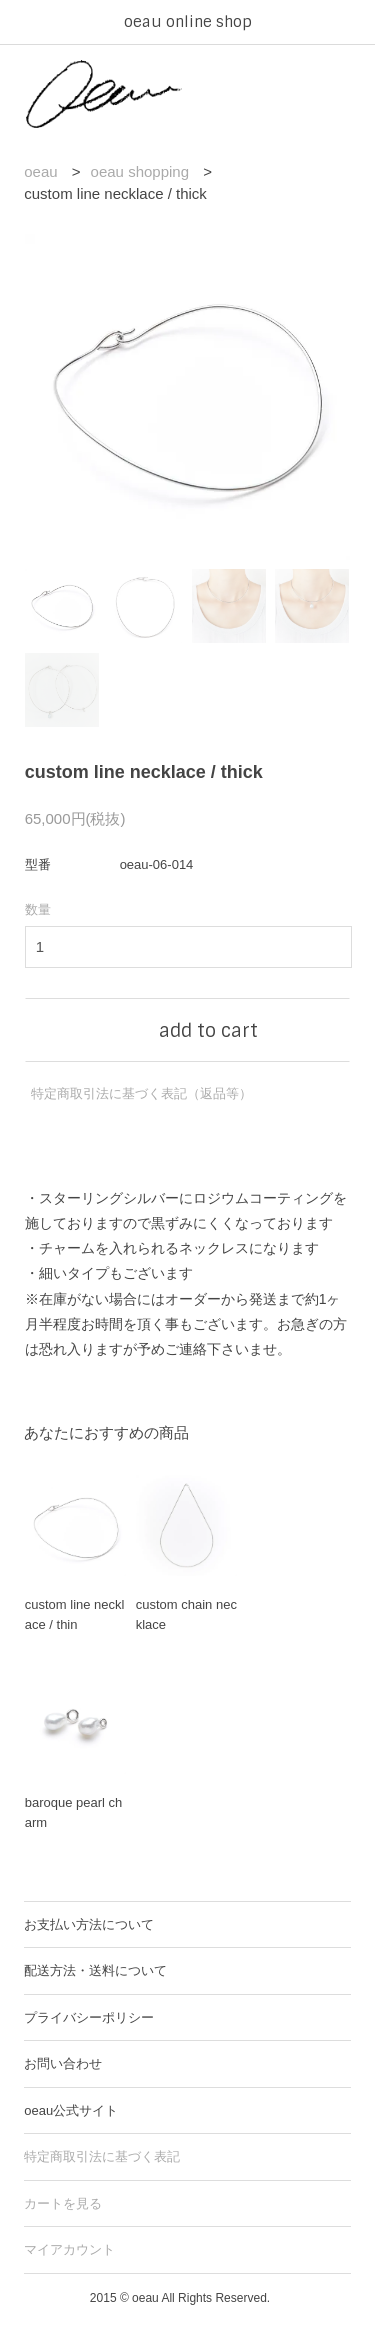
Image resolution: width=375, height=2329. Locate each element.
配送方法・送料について (95, 1970)
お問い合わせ (63, 2063)
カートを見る (63, 2203)
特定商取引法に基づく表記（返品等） (141, 1093)
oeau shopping (140, 171)
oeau (40, 171)
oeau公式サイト (71, 2110)
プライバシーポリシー (89, 2017)
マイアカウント (69, 2249)
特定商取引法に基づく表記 (102, 2156)
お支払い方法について (89, 1924)
